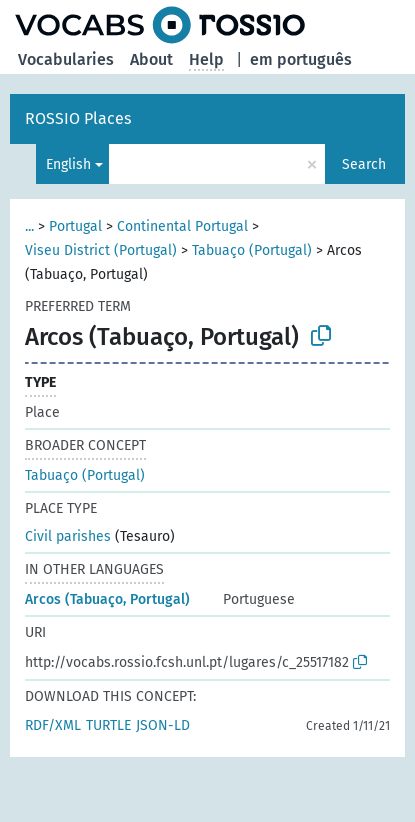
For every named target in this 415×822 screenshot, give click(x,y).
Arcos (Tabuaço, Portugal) (107, 599)
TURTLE (108, 725)
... (29, 226)
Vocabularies (66, 59)
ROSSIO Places (78, 118)
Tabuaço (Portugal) (252, 250)
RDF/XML (53, 725)
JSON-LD (163, 725)
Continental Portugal (182, 226)
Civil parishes (68, 536)
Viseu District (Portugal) (101, 250)
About (151, 59)
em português (301, 59)
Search (364, 164)
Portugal (75, 226)
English (68, 164)
